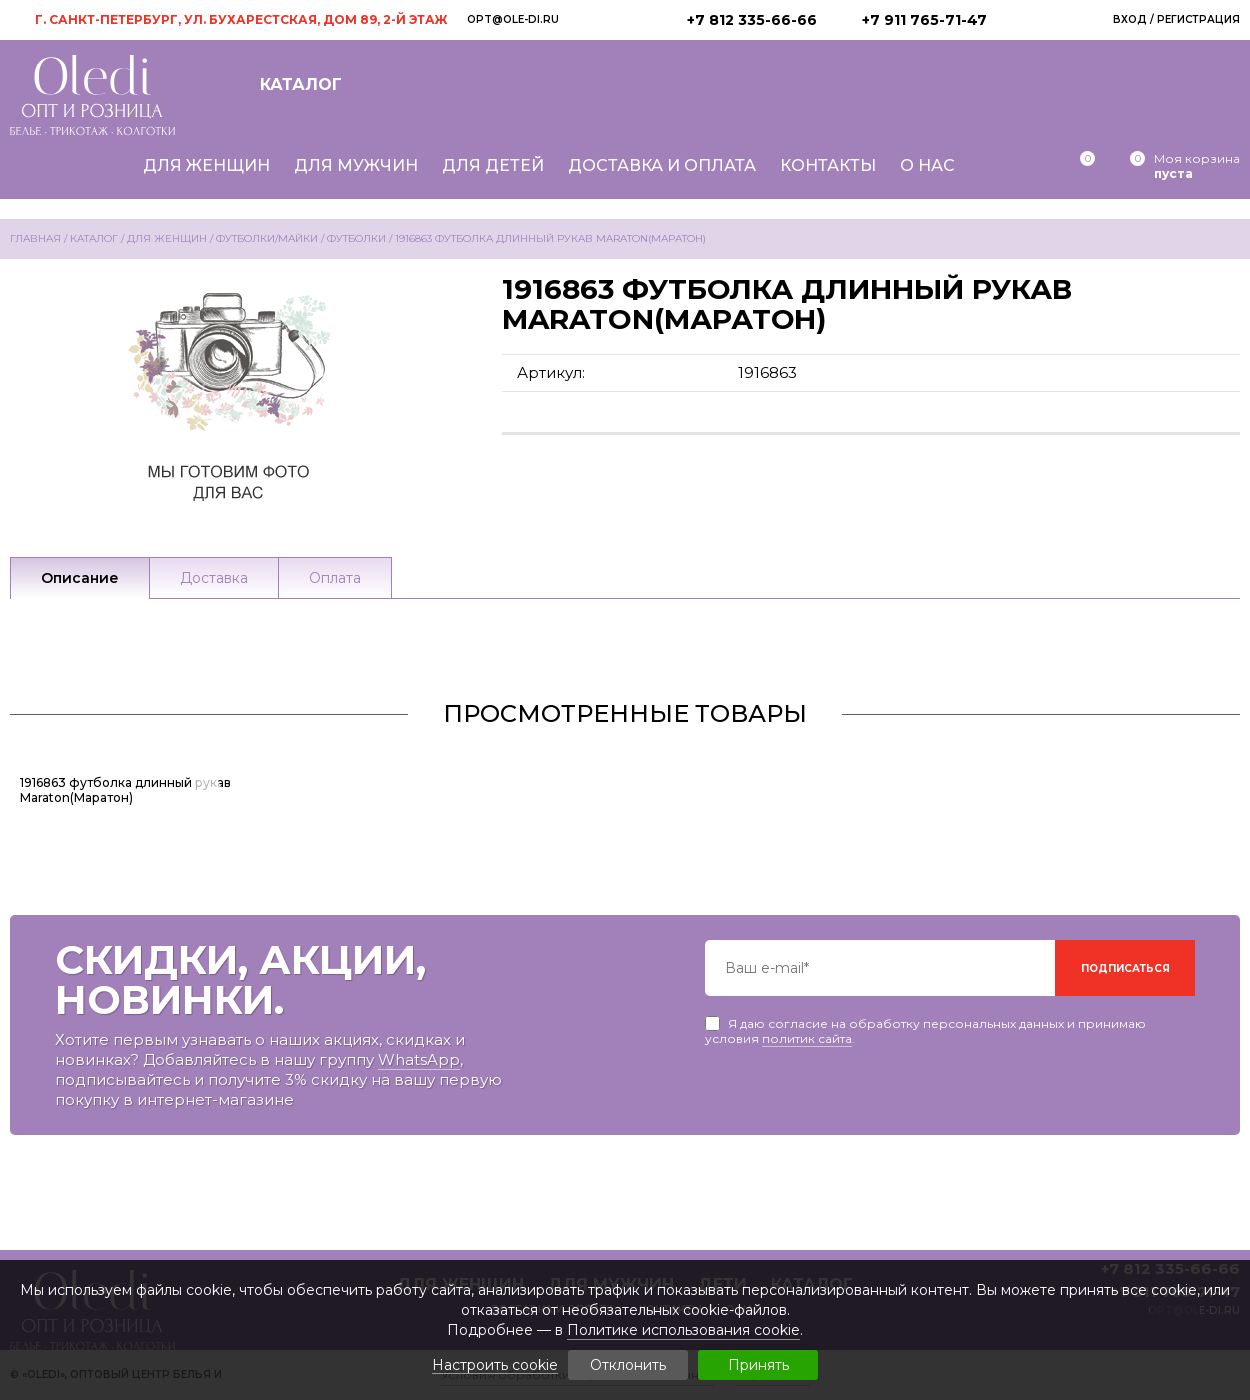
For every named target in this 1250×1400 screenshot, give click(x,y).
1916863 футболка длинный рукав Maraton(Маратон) (125, 790)
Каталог (301, 84)
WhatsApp (419, 1059)
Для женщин (206, 165)
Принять (758, 1365)
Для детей (493, 165)
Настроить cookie (495, 1365)
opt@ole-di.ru (513, 19)
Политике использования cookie (683, 1330)
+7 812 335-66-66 (752, 20)
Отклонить (628, 1365)
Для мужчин (356, 165)
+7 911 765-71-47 (924, 20)
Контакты (828, 165)
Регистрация (1198, 19)
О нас (927, 165)
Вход (1130, 19)
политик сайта (807, 1038)
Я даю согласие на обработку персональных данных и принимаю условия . (925, 1023)
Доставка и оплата (662, 165)
